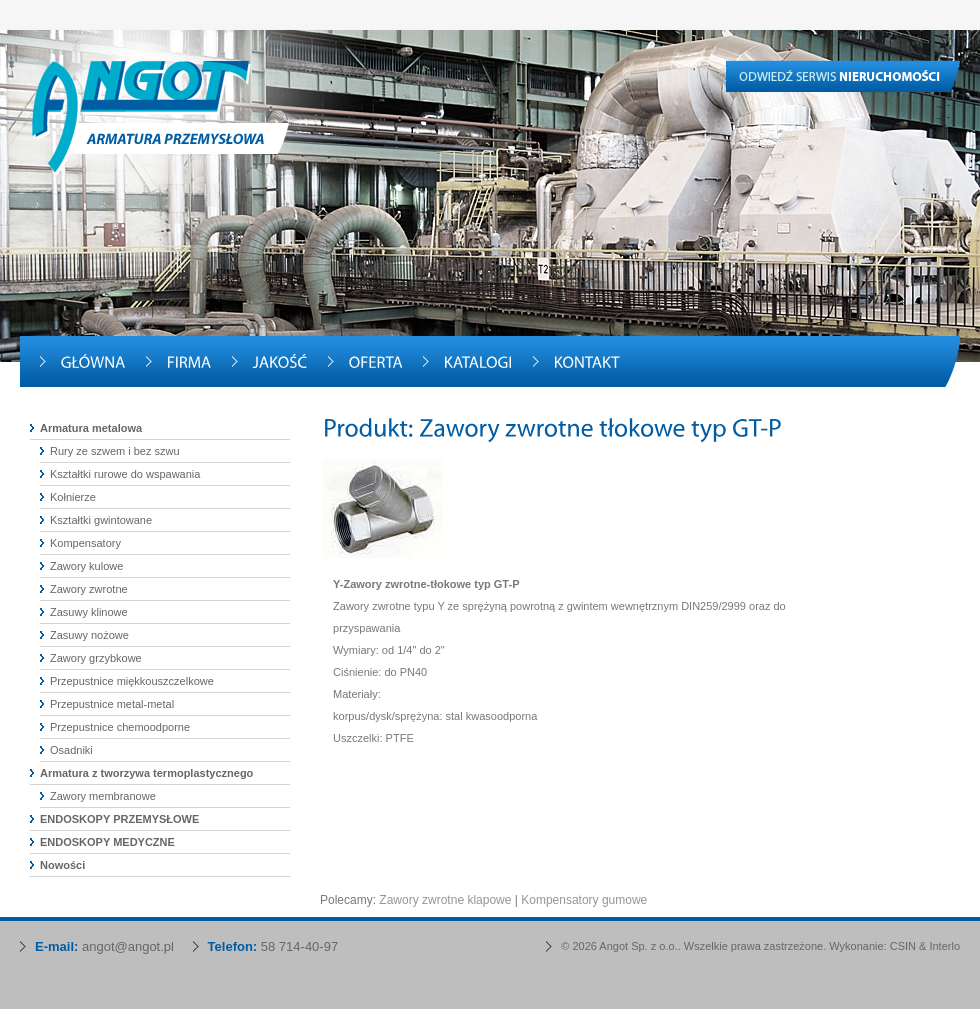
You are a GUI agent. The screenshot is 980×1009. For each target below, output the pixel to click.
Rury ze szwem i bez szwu (115, 451)
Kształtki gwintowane (101, 520)
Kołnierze (73, 497)
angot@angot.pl (128, 946)
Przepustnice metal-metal (112, 704)
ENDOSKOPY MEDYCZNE (107, 842)
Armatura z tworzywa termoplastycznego (146, 773)
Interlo (944, 946)
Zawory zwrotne (89, 589)
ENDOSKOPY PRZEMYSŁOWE (119, 819)
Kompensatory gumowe (584, 900)
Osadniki (71, 750)
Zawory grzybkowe (96, 658)
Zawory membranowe (103, 796)
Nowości (62, 865)
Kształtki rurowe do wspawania (125, 474)
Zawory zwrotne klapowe (445, 900)
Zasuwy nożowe (89, 635)
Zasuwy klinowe (89, 612)
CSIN (903, 946)
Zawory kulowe (86, 566)
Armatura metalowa (91, 428)
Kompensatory (85, 543)
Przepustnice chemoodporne (120, 727)
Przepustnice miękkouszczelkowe (132, 681)
